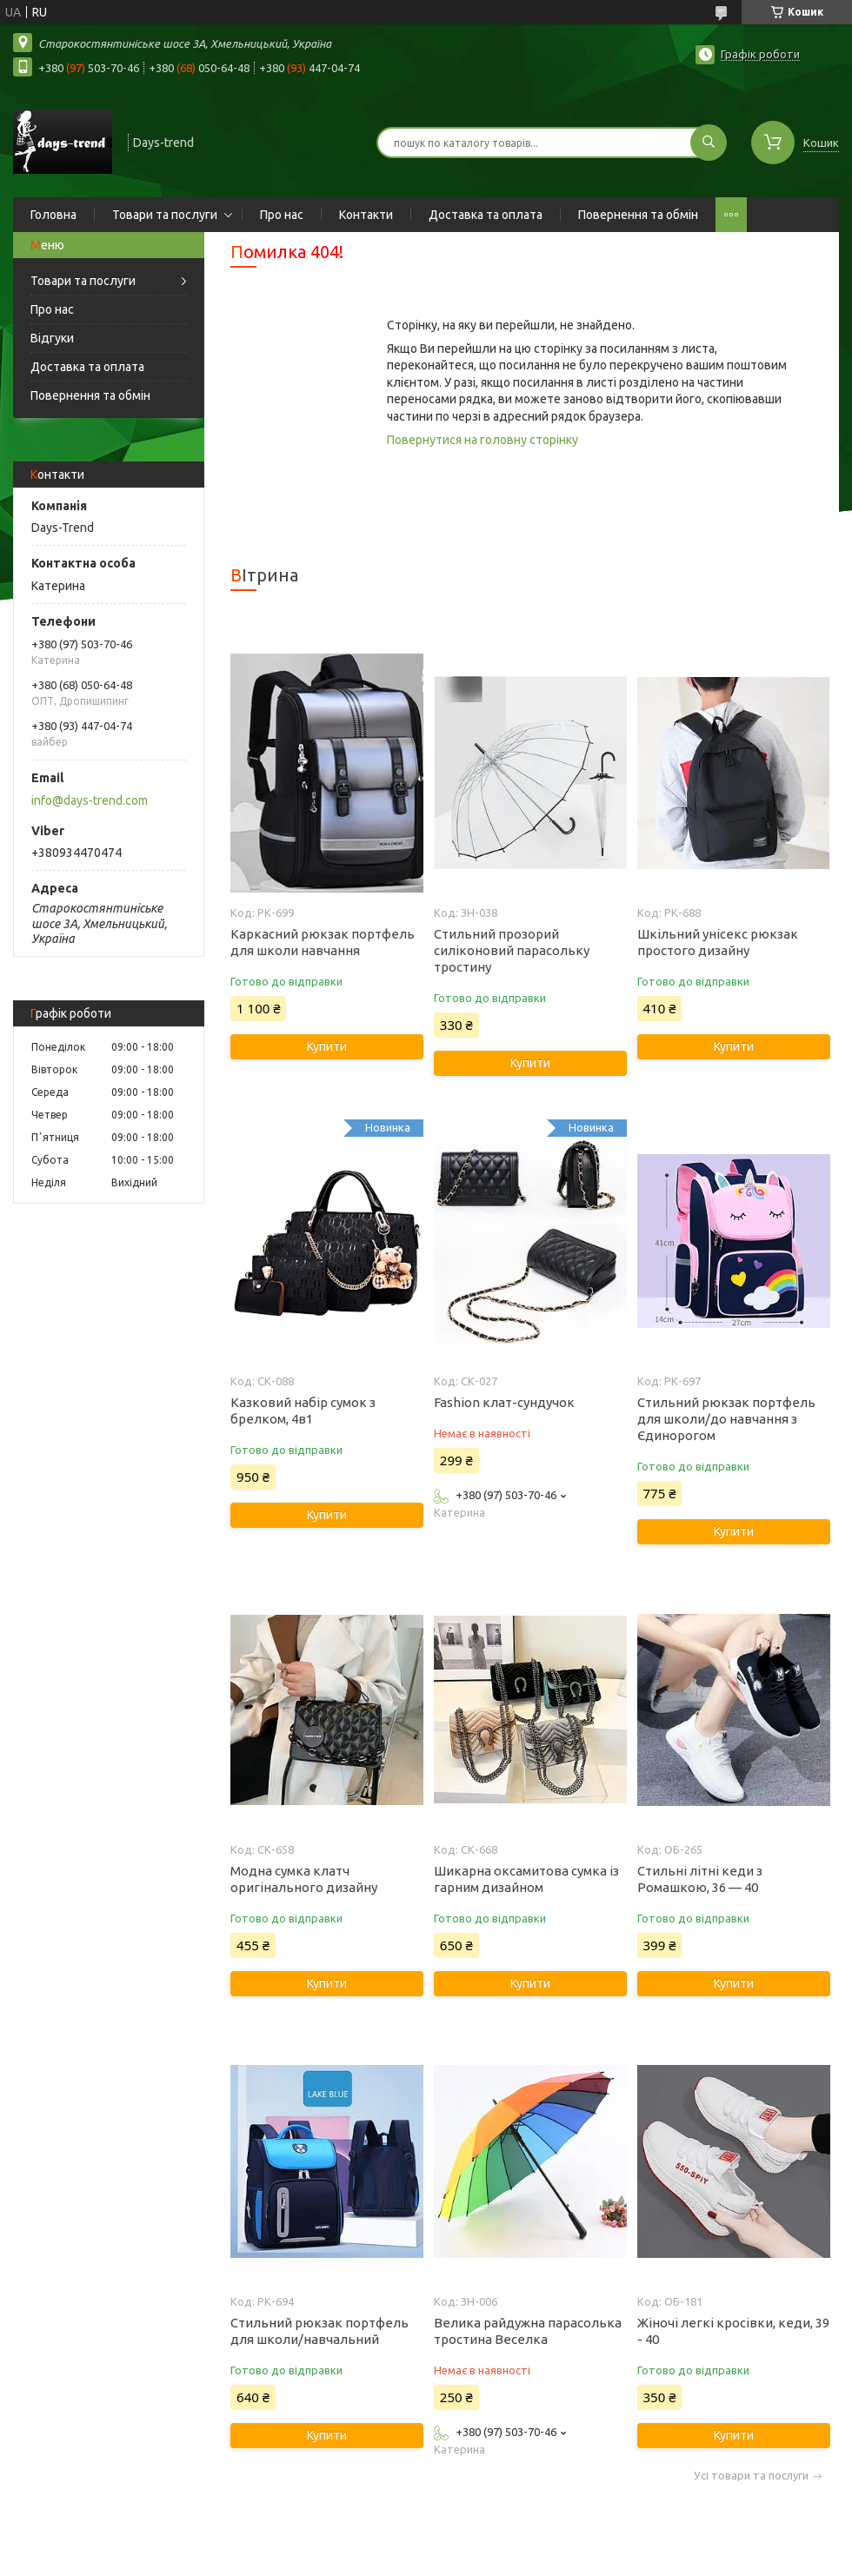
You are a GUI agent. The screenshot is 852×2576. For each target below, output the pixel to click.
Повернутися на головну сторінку (482, 440)
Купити (327, 1046)
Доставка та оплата (485, 215)
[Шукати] (708, 142)
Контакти (366, 215)
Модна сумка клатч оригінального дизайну (303, 1879)
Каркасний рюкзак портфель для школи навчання (322, 942)
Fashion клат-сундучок (504, 1402)
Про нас (281, 215)
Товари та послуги (164, 215)
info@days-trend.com (89, 800)
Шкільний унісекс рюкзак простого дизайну (717, 942)
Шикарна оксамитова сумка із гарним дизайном (526, 1879)
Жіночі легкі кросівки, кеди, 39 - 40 (733, 2331)
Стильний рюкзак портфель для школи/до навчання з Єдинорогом (726, 1419)
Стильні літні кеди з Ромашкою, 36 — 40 (699, 1879)
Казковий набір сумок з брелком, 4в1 (303, 1410)
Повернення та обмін (638, 215)
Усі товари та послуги (751, 2475)
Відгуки (52, 338)
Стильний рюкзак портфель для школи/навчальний (319, 2331)
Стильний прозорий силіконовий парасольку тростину (511, 950)
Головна (53, 215)
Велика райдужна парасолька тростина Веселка (528, 2331)
